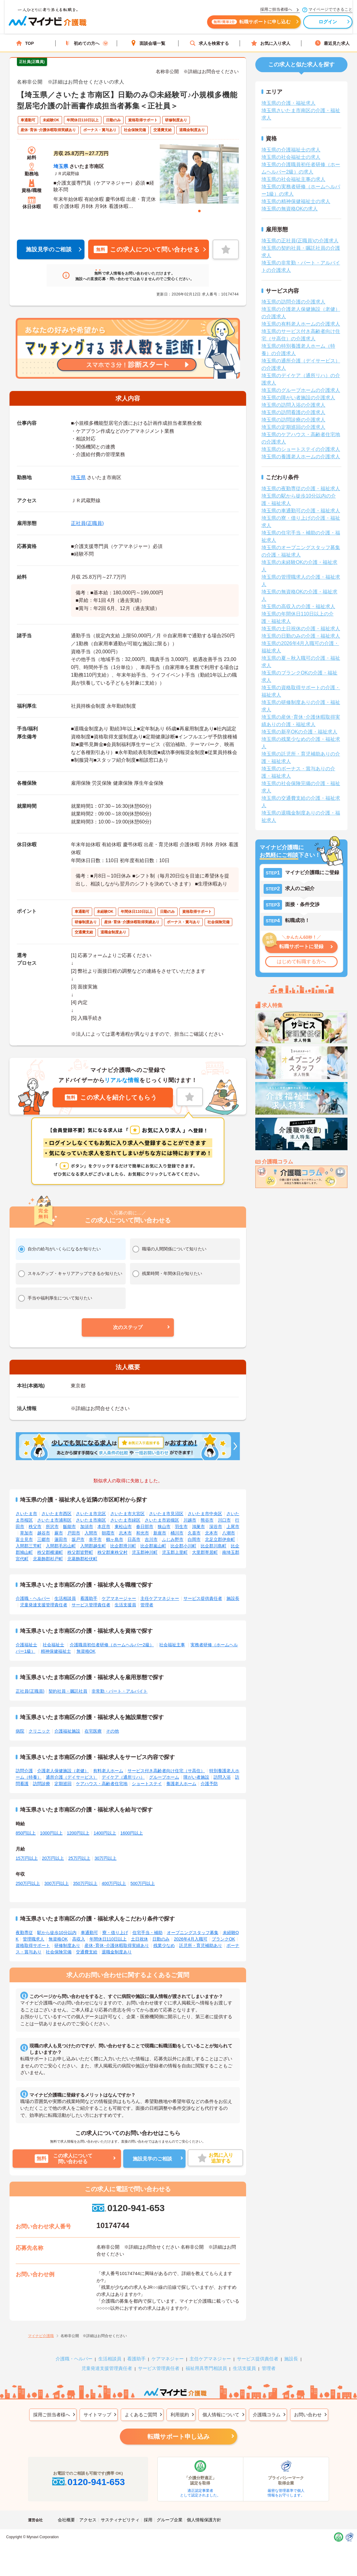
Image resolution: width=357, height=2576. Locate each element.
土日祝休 (139, 1939)
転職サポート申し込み (178, 2436)
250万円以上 (28, 1883)
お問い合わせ (308, 2414)
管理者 (146, 1604)
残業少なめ (164, 1945)
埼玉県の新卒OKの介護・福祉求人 (299, 731)
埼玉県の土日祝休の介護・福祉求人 (300, 628)
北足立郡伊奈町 (220, 1539)
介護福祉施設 (67, 1731)
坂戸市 (78, 1539)
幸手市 (95, 1539)
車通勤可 (89, 1932)
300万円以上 (56, 1883)
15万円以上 (27, 1858)
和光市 (142, 1532)
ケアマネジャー (167, 2358)
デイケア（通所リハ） (123, 1777)
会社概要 (66, 2519)
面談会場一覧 (147, 43)
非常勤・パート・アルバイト (119, 1691)
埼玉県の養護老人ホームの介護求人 (300, 456)
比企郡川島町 (213, 1545)
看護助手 (88, 1598)
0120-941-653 (128, 2208)
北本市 (211, 1532)
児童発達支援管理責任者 (43, 1604)
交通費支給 (86, 1951)
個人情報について (220, 2414)
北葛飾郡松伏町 (82, 1558)
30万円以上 (106, 1858)
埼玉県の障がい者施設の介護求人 (298, 397)
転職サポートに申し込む (246, 23)
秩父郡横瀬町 (50, 1552)
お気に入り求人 (270, 43)
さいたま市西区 (56, 1513)
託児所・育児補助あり (200, 1945)
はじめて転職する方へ (301, 961)
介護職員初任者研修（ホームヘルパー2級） (112, 1644)
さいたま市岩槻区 (162, 1520)
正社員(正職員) (87, 523)
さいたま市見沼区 (166, 1513)
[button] (128, 1327)
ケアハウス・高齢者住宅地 (102, 1783)
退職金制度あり (117, 1951)
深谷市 (215, 1526)
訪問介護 (24, 1770)
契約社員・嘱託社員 (68, 1691)
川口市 (224, 1520)
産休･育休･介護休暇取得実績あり (116, 1945)
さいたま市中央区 (205, 1513)
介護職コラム (266, 2414)
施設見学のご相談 (49, 249)
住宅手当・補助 (147, 1932)
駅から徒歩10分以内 (56, 1932)
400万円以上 (114, 1883)
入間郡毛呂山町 (61, 1545)
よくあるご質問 (141, 2414)
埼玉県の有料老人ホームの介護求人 (300, 323)
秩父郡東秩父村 (112, 1552)
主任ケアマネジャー (159, 1598)
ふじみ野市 (172, 1539)
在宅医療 (93, 1731)
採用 (148, 2519)
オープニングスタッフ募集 (192, 1932)
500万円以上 (142, 1883)
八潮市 (228, 1532)
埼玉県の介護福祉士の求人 (290, 149)
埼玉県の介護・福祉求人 (288, 103)
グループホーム (164, 1777)
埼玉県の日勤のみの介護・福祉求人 (300, 636)
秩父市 (35, 1526)
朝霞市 (108, 1532)
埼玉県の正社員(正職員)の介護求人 (300, 240)
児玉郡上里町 (175, 1552)
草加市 (26, 1532)
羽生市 (181, 1526)
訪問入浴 (222, 1777)
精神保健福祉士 (56, 1651)
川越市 (189, 1520)
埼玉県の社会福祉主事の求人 (293, 179)
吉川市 (151, 1539)
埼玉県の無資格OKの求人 (289, 208)
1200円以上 (78, 1833)
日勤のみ (161, 1939)
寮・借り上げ (115, 1932)
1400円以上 (105, 1833)
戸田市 (73, 1532)
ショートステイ (147, 1783)
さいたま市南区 (91, 1520)
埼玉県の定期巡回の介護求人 (293, 427)
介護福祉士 (26, 1644)
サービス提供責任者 (202, 1598)
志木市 (125, 1532)
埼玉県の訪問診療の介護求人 (293, 419)
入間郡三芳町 (28, 1545)
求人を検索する (209, 43)
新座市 (159, 1532)
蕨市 (58, 1532)
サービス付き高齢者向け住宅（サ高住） (166, 1770)
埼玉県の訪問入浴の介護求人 (293, 405)
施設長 (232, 1598)
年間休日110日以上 (108, 1939)
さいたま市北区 (91, 1513)
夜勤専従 (24, 1932)
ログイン (323, 23)
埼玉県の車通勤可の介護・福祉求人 (300, 510)
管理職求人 (33, 1939)
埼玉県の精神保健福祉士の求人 (295, 201)
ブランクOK (223, 1939)
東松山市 (123, 1526)
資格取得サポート (33, 1945)
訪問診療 (41, 1783)
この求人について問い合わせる (146, 249)
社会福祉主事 (172, 1644)
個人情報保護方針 (204, 2519)
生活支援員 (125, 1604)
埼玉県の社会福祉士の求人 (290, 157)
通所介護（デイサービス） (71, 1777)
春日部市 (144, 1526)
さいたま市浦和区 (54, 1520)
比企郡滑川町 (123, 1545)
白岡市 (194, 1539)
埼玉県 (60, 166)
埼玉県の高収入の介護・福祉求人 (298, 606)
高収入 (78, 1939)
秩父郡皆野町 (80, 1552)
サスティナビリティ (120, 2519)
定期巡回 (63, 1783)
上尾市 (232, 1526)
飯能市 (69, 1526)
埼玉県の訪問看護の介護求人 (293, 412)
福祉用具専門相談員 (206, 2368)
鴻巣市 (198, 1526)
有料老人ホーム (108, 1770)
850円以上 (26, 1833)
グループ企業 (169, 2519)
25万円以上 (79, 1858)
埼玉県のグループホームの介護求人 (300, 390)
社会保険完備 (59, 1951)
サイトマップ (97, 2414)
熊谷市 (207, 1520)
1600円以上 (131, 1833)
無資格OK (86, 1651)
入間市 (90, 1532)
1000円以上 (51, 1833)
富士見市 (24, 1539)
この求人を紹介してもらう (111, 1097)
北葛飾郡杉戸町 (48, 1558)
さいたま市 (26, 1513)
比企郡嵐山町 (153, 1545)
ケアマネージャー (119, 1598)
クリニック (39, 1731)
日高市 (134, 1539)
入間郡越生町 (93, 1545)
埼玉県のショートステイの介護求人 (300, 449)
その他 (112, 1731)
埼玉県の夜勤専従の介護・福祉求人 (300, 488)
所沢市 (52, 1526)
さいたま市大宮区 (127, 1513)
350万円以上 (85, 1883)
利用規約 (180, 2414)
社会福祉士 (53, 1644)
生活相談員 (65, 1598)
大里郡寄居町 (205, 1552)
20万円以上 (53, 1858)
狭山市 (164, 1526)
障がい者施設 (196, 1777)
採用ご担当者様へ (51, 2414)
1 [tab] (199, 211)
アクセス (87, 2519)
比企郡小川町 (183, 1545)
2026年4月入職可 (190, 1939)
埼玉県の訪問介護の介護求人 (293, 301)
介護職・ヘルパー (33, 1598)
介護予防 (209, 1783)
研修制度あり (67, 1945)
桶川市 (177, 1532)
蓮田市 (60, 1539)
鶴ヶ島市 (114, 1539)
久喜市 (194, 1532)
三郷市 (43, 1539)
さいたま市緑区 (125, 1520)
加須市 (86, 1526)
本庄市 (103, 1526)
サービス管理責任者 (91, 1604)
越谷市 (43, 1532)
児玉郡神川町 (145, 1552)
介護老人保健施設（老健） (63, 1770)
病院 (20, 1731)
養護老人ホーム (181, 1783)
